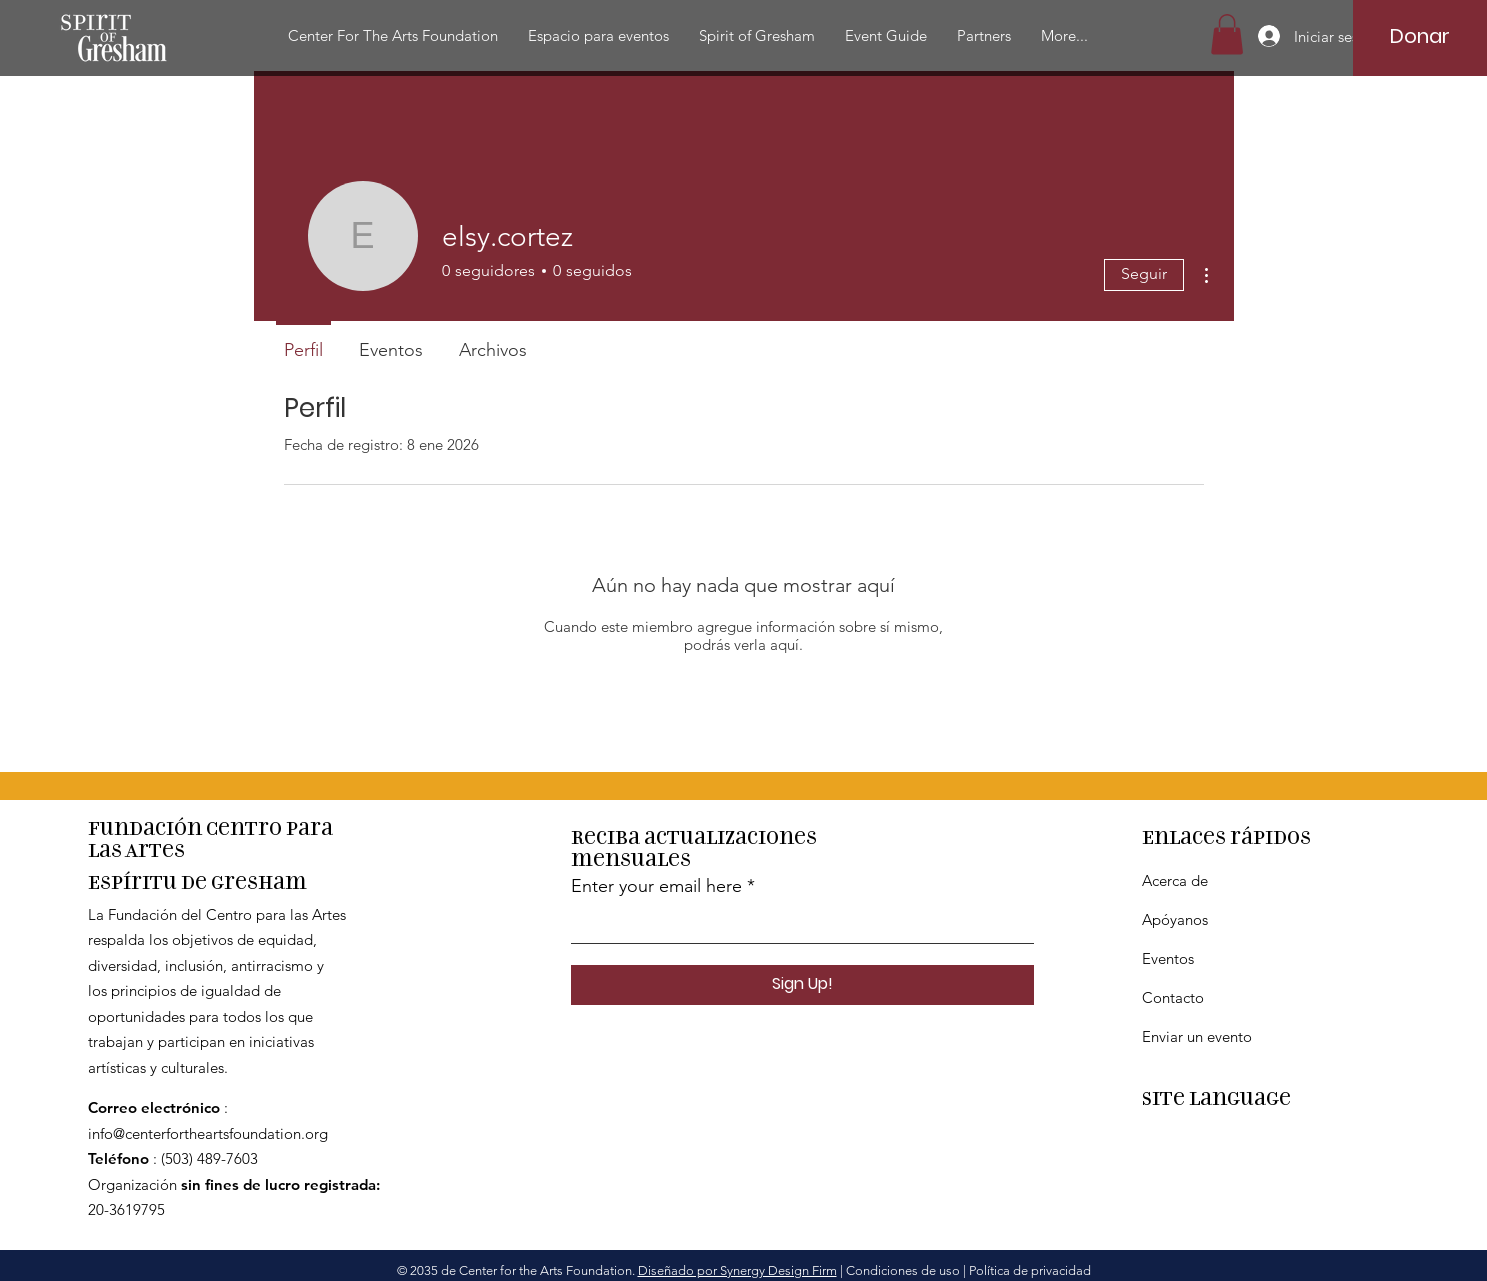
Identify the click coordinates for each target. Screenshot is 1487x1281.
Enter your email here (656, 886)
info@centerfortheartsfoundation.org (208, 1133)
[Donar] (1419, 36)
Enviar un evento (1197, 1036)
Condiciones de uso (903, 1270)
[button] (393, 36)
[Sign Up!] (802, 985)
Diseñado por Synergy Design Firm (737, 1270)
